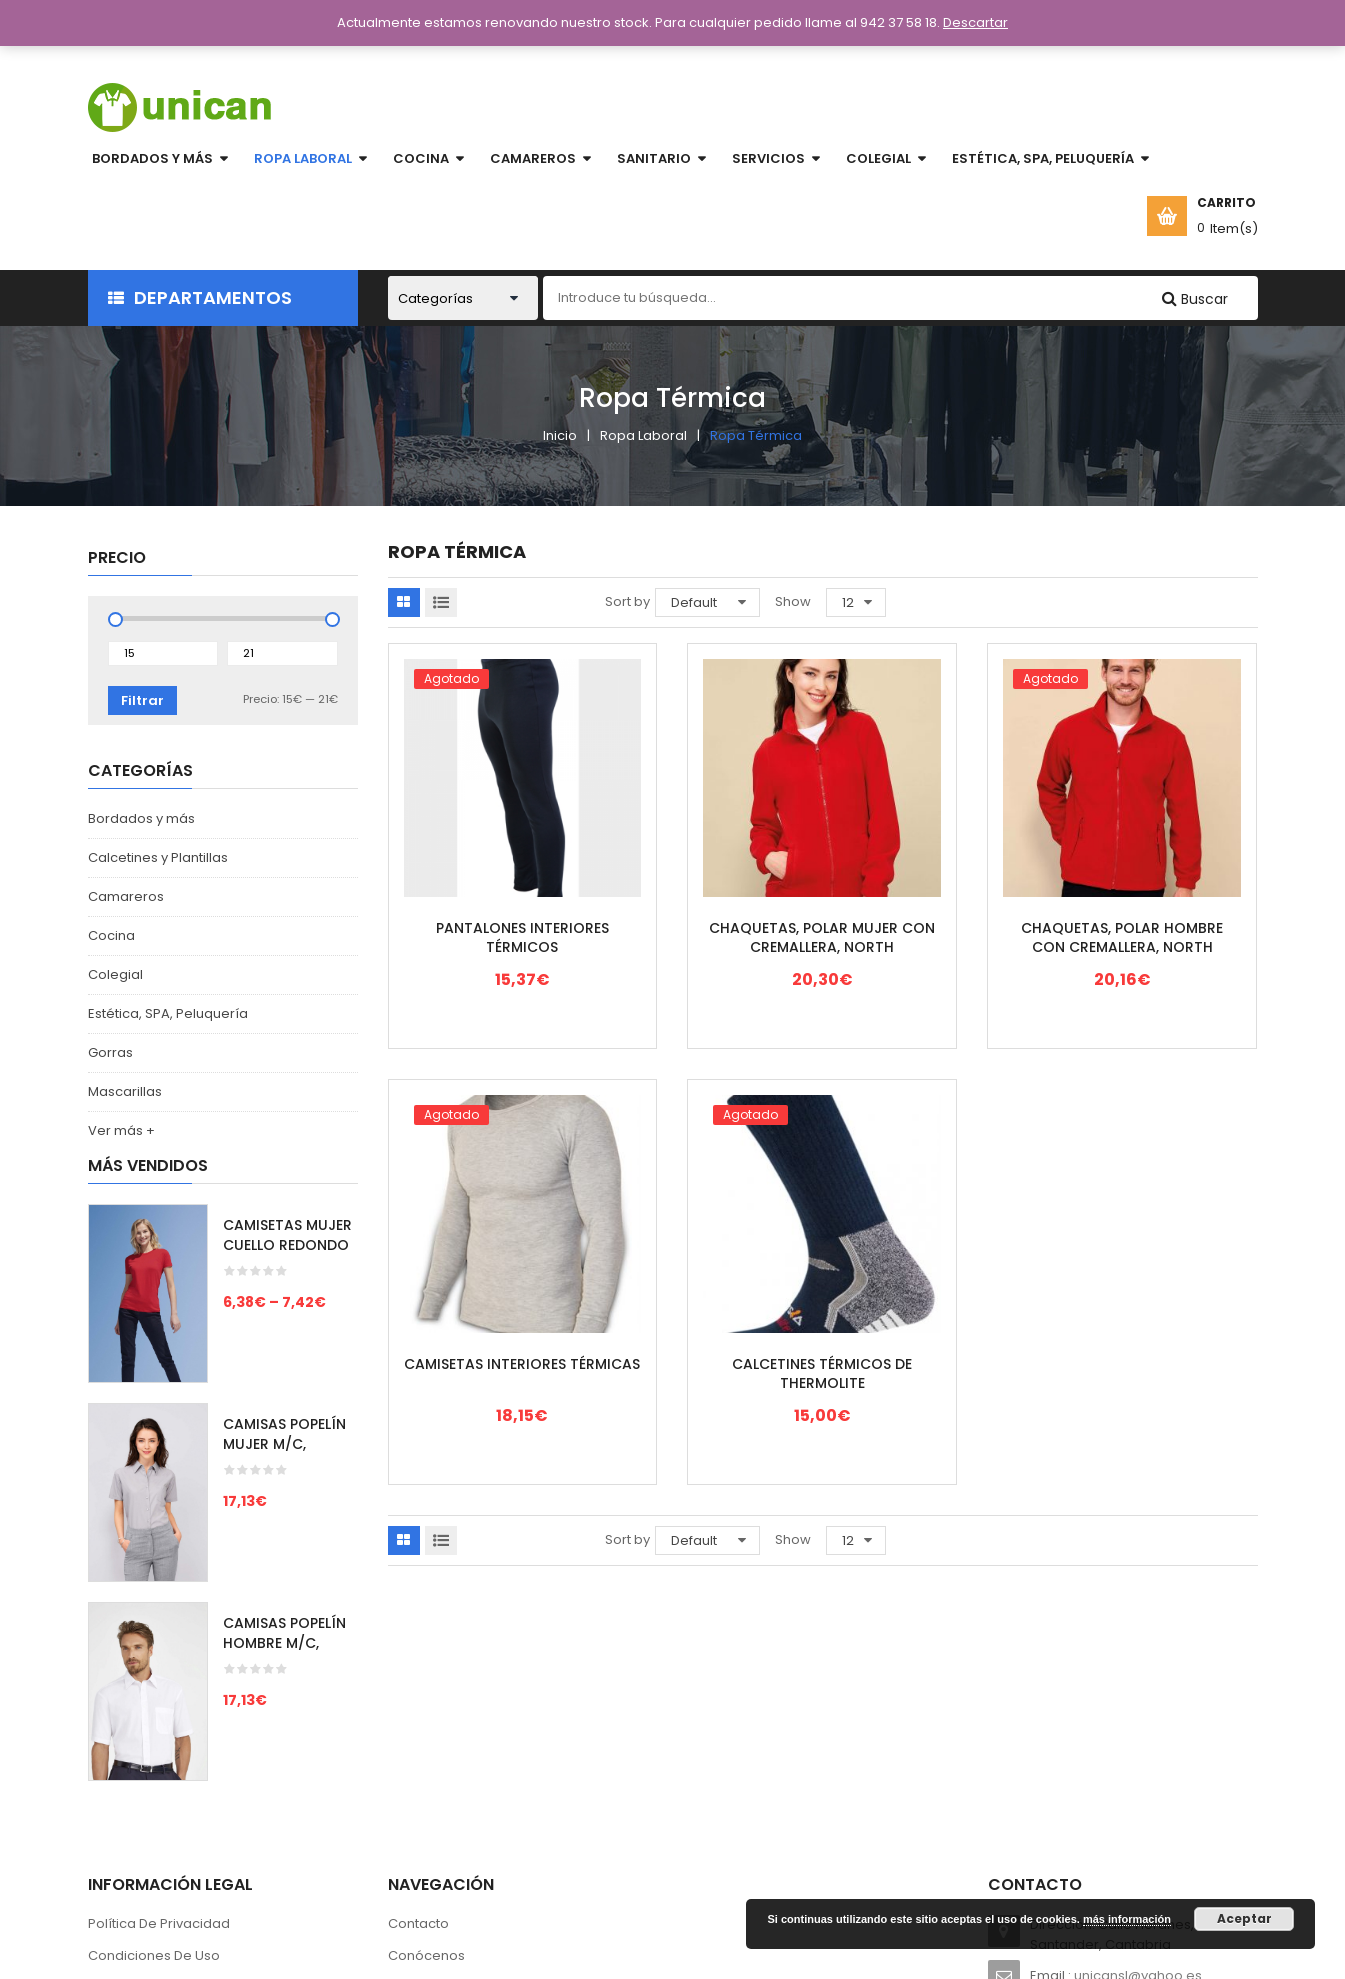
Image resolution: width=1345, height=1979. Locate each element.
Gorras (110, 1052)
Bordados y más (141, 818)
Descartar (975, 22)
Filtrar (142, 700)
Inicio (560, 435)
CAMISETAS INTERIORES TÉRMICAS (522, 1364)
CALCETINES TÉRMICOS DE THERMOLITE (822, 1374)
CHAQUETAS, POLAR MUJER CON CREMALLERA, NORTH (822, 938)
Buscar (1202, 299)
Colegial (115, 974)
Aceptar (1244, 1918)
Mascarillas (125, 1091)
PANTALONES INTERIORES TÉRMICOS (522, 938)
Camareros (126, 896)
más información (1127, 1919)
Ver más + (121, 1130)
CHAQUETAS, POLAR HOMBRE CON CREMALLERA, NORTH (1122, 938)
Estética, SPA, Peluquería (168, 1013)
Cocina (111, 935)
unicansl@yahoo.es (1138, 1750)
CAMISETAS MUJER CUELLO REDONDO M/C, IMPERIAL (287, 1245)
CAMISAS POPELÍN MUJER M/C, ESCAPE (284, 1444)
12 (848, 602)
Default (694, 602)
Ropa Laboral (643, 435)
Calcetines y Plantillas (158, 857)
